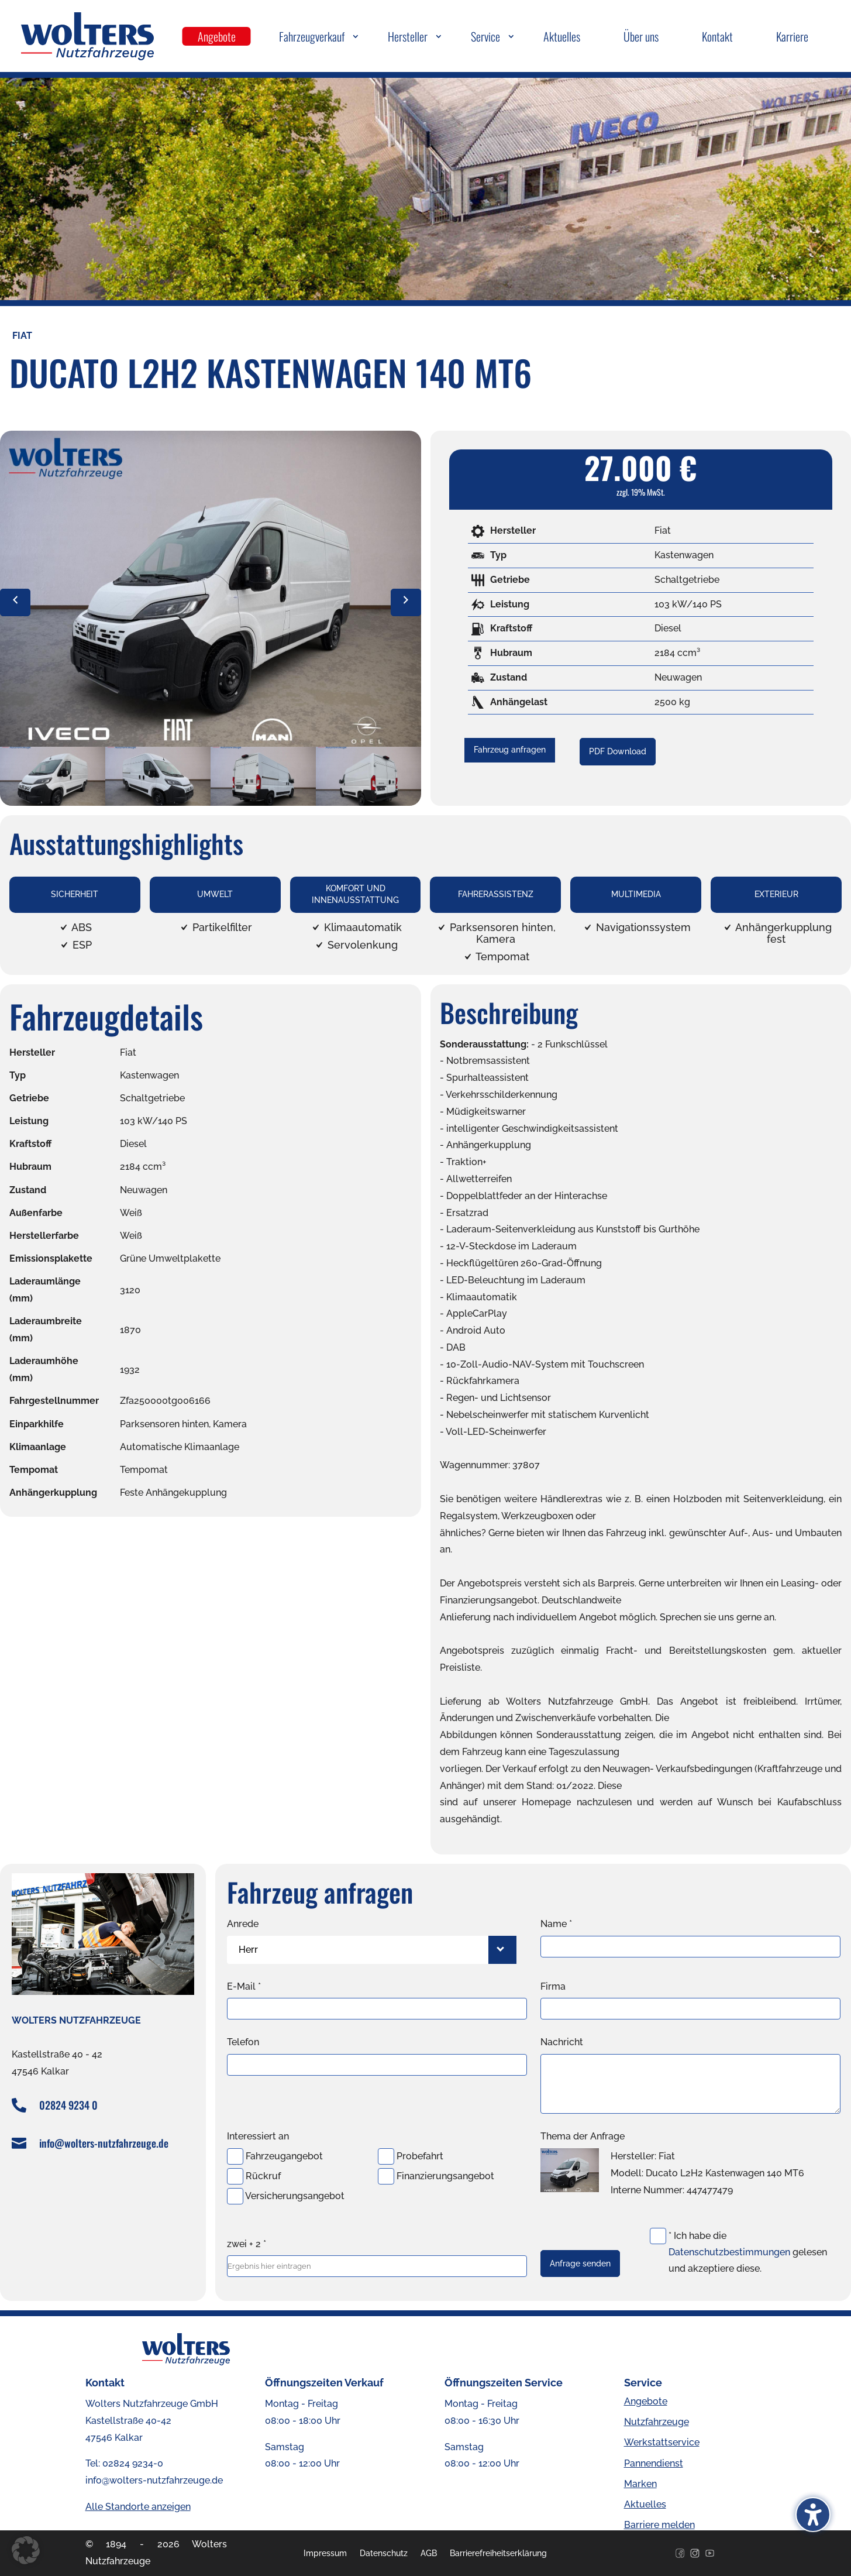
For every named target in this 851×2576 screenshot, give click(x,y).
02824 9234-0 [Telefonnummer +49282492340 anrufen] (132, 2463)
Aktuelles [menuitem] (561, 36)
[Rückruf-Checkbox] (235, 2176)
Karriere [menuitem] (792, 36)
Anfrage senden (580, 2263)
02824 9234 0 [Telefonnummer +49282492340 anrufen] (68, 2105)
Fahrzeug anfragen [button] (510, 749)
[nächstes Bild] (406, 602)
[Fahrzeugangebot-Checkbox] (235, 2156)
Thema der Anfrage (582, 2136)
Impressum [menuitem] (325, 2552)
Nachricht (561, 2042)
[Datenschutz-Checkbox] (658, 2236)
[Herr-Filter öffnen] (502, 1950)
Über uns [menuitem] (641, 36)
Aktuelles (645, 2504)
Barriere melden (659, 2524)
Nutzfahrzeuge (656, 2421)
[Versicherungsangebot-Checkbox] (235, 2196)
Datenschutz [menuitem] (384, 2552)
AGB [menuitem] (429, 2552)
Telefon (243, 2042)
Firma (553, 1986)
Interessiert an (258, 2136)
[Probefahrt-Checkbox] (386, 2156)
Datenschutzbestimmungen (729, 2252)
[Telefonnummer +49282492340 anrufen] (21, 2105)
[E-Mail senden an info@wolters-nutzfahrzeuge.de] (21, 2143)
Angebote (645, 2401)
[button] (25, 2550)
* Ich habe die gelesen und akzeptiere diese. (748, 2252)
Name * (556, 1923)
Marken (640, 2483)
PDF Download (617, 751)
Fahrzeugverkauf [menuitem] (311, 36)
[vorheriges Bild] (15, 602)
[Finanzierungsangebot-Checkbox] (386, 2176)
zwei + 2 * (246, 2243)
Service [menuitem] (485, 36)
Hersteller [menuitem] (408, 36)
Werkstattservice (662, 2442)
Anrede (243, 1923)
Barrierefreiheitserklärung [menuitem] (498, 2552)
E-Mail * (244, 1986)
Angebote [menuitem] (217, 36)
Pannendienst (653, 2463)
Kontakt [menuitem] (717, 36)
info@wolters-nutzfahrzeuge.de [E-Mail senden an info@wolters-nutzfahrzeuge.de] (103, 2143)
